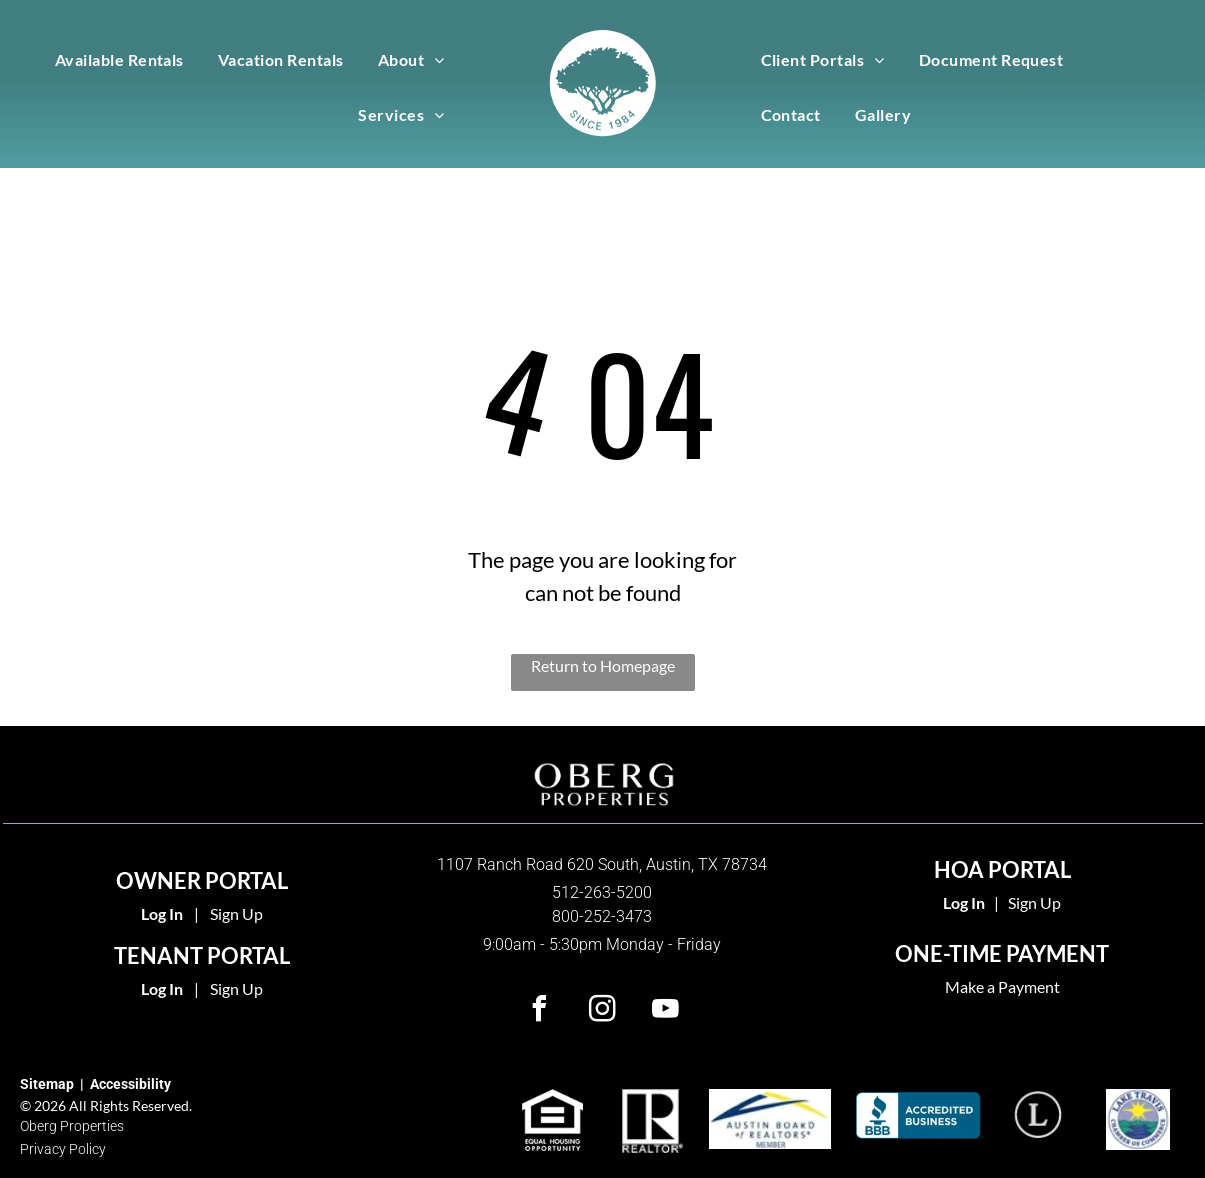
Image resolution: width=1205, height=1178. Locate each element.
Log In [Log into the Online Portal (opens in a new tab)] (162, 988)
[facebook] (539, 1011)
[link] (964, 902)
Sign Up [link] (1034, 902)
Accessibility (130, 1084)
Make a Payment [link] (1002, 986)
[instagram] (602, 1011)
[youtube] (665, 1011)
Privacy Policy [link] (63, 1149)
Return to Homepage (603, 665)
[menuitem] (119, 58)
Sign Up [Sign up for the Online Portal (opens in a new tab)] (236, 988)
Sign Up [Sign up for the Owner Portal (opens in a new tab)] (236, 913)
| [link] (996, 902)
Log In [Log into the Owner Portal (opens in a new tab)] (162, 913)
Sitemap (47, 1084)
